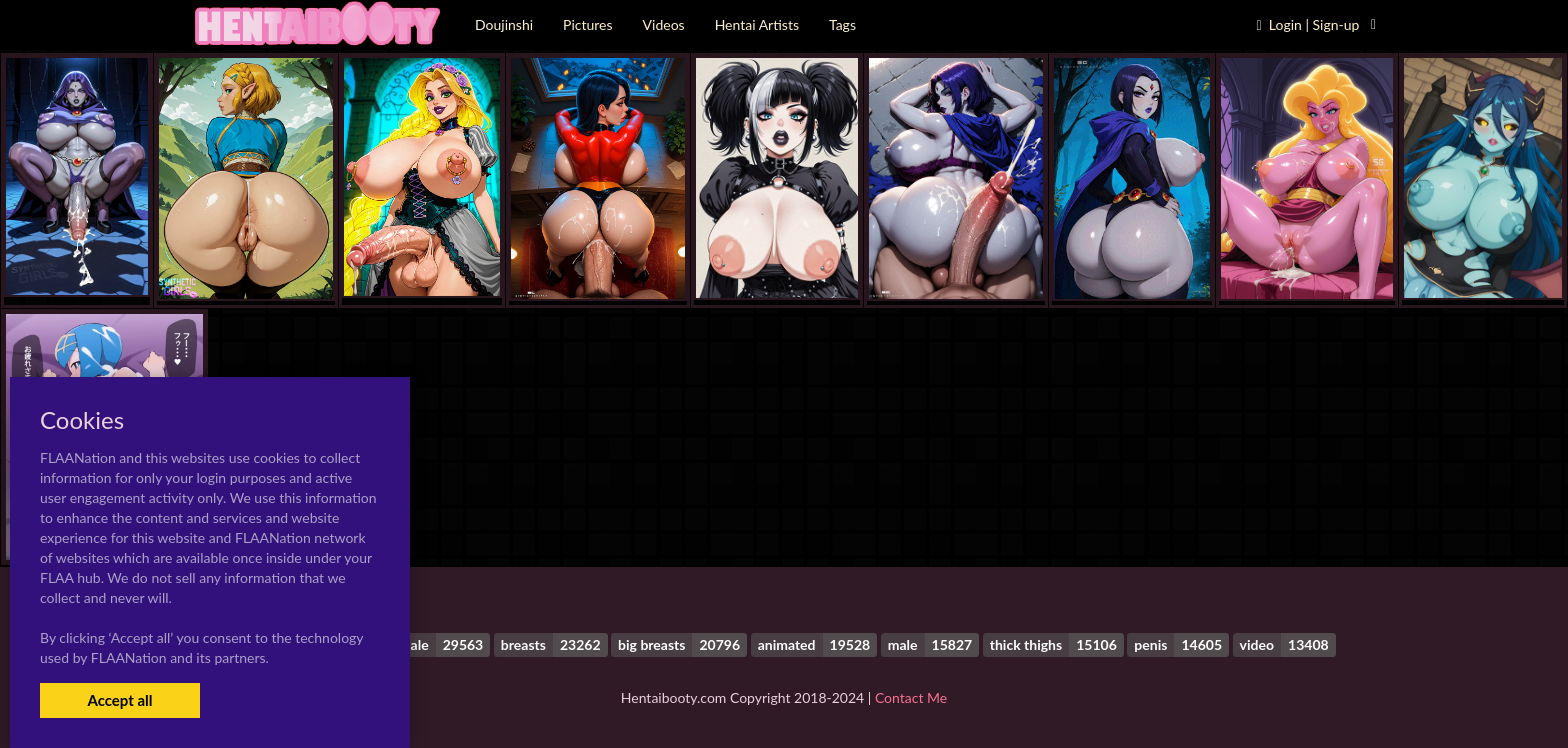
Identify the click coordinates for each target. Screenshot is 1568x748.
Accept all (119, 700)
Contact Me (911, 697)
